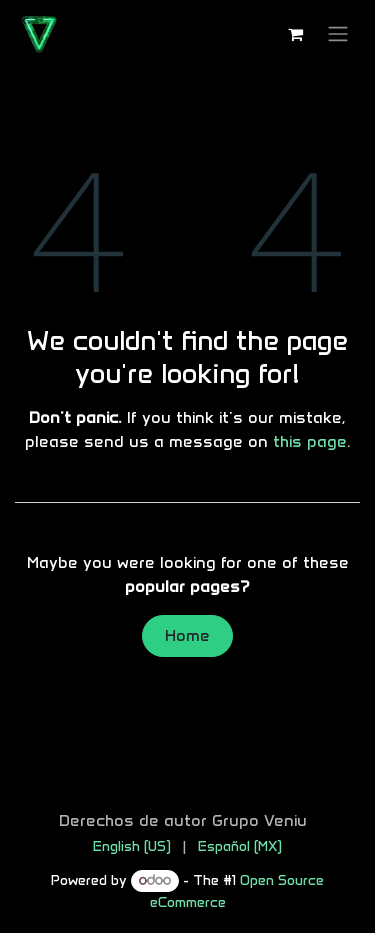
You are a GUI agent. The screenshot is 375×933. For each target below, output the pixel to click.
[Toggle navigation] (338, 34)
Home (187, 635)
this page (310, 441)
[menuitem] (132, 846)
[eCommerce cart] (295, 34)
